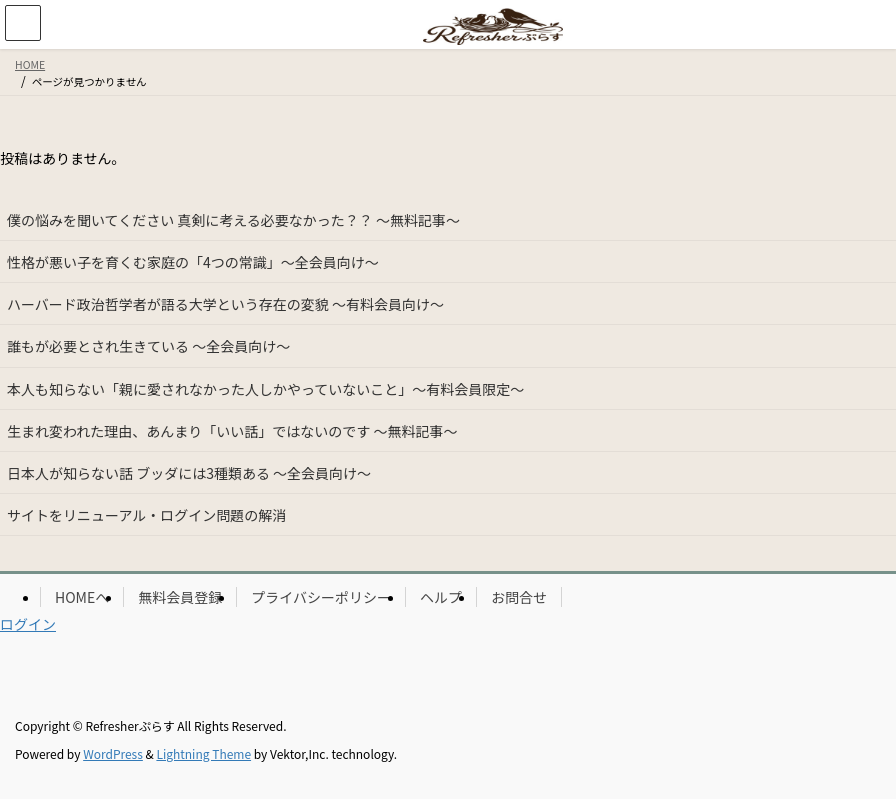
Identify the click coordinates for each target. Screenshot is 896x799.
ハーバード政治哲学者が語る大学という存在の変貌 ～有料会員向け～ (225, 304)
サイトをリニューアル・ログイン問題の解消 (146, 515)
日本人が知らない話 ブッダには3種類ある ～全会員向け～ (189, 473)
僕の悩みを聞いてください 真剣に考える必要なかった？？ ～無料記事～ (233, 220)
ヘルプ (441, 597)
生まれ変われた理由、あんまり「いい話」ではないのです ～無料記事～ (232, 431)
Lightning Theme (203, 753)
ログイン (28, 624)
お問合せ (519, 597)
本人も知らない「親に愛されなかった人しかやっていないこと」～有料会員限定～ (265, 389)
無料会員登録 (180, 597)
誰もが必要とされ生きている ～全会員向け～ (148, 346)
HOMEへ (82, 597)
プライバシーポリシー (321, 597)
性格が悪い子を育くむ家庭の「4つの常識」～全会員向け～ (193, 262)
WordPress (113, 753)
